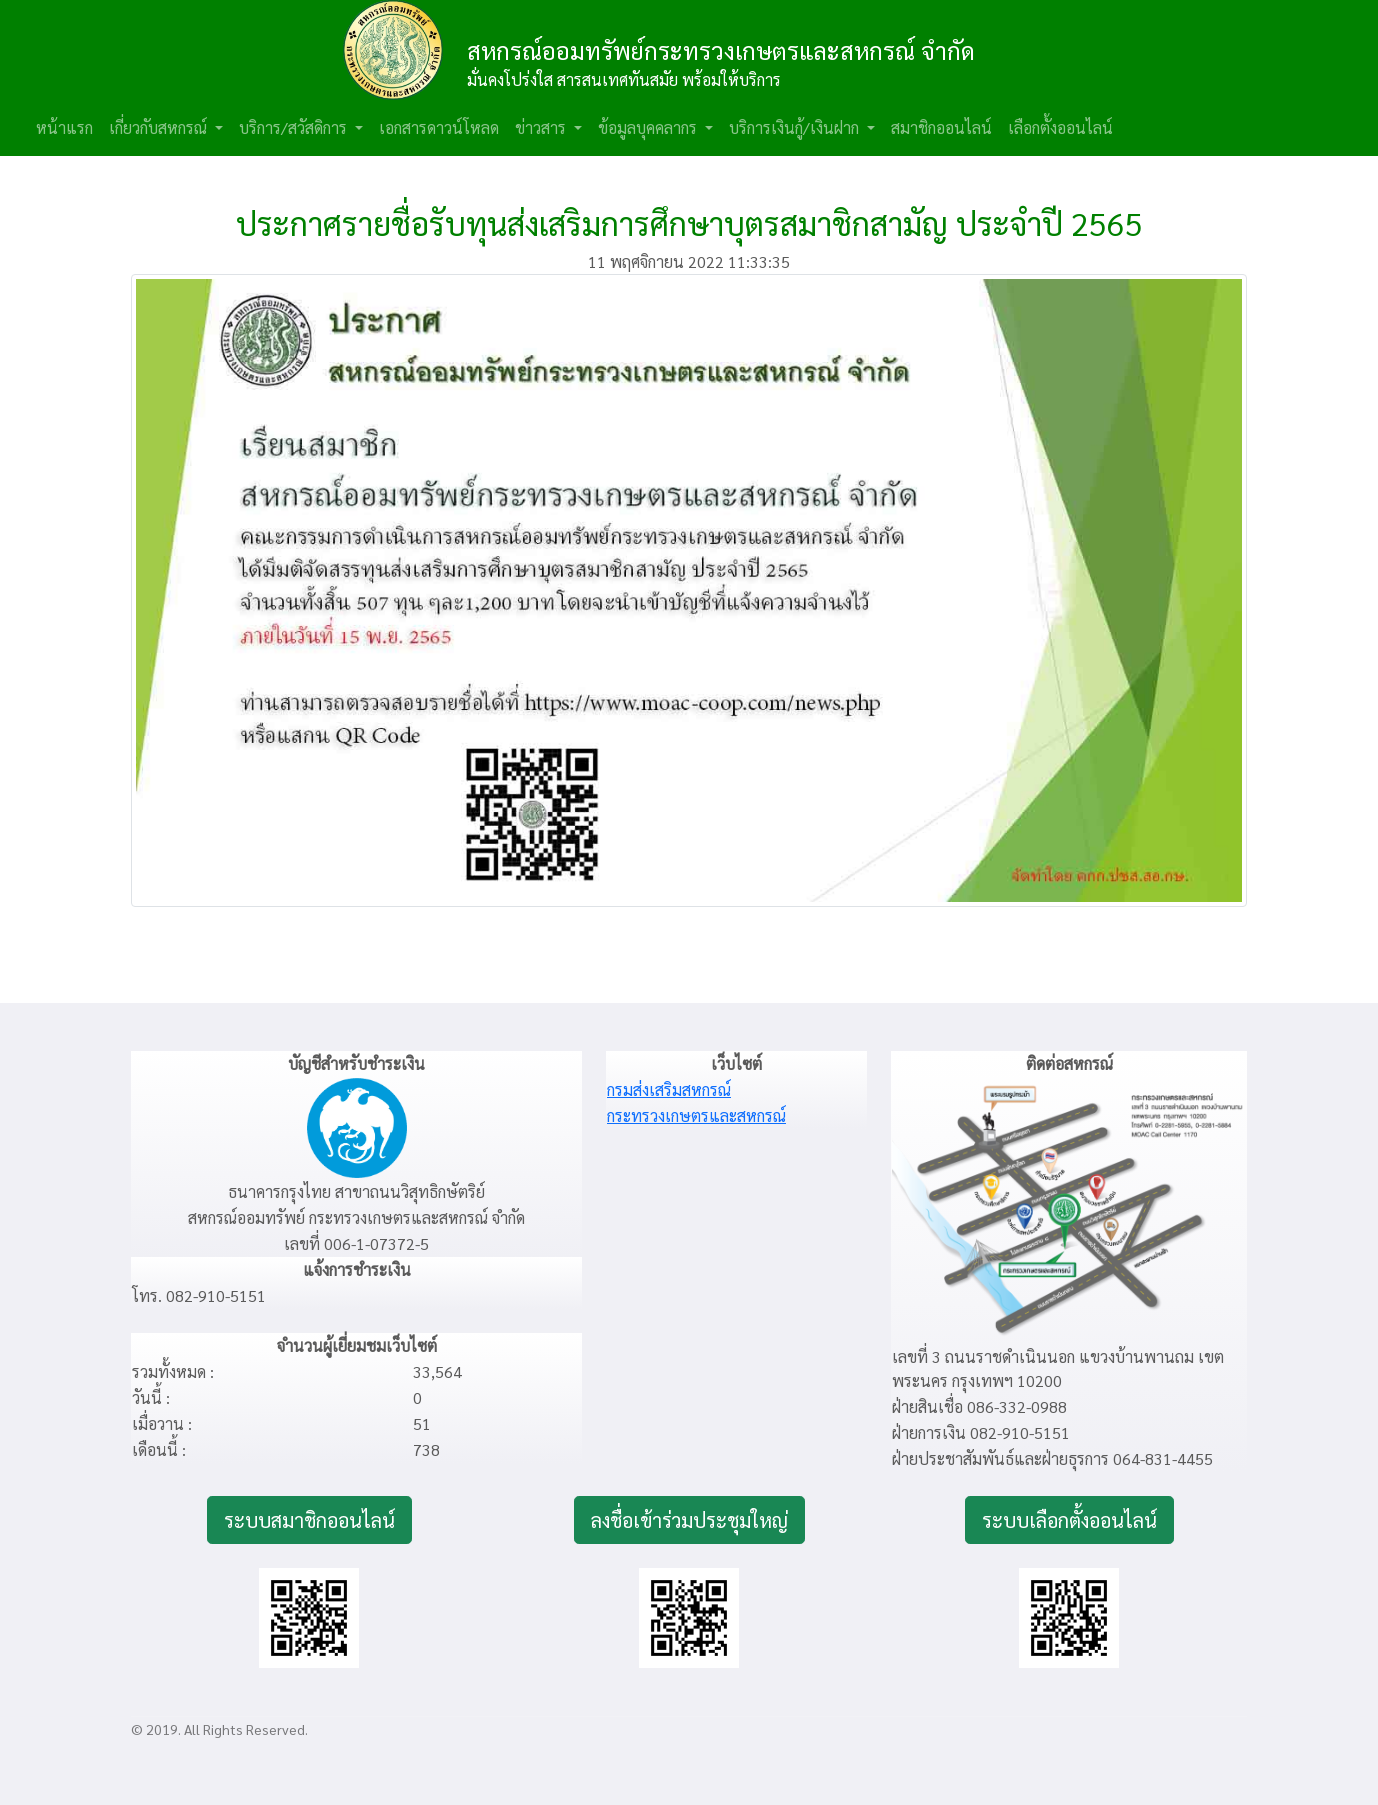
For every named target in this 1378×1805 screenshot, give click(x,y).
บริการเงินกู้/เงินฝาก (796, 127)
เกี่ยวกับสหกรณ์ (160, 127)
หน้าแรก (64, 127)
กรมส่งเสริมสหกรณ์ (669, 1089)
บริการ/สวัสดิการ (295, 127)
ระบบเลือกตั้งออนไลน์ (1069, 1520)
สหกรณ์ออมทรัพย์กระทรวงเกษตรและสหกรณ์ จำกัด (721, 50)
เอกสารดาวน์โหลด (439, 127)
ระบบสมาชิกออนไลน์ (309, 1520)
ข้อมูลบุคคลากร (649, 127)
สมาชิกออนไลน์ (941, 127)
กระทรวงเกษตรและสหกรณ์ (696, 1115)
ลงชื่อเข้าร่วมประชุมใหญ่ (689, 1520)
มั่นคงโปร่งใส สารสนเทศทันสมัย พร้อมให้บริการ (624, 79)
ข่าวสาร (542, 127)
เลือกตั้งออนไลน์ (1060, 127)
